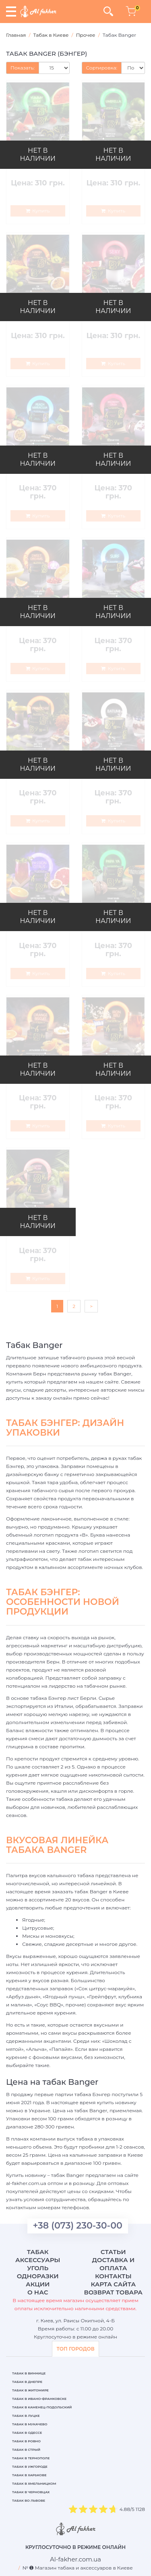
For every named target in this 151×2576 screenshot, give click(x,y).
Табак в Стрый (26, 2450)
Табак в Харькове (29, 2475)
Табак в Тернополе (31, 2458)
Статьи (113, 2252)
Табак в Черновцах (31, 2492)
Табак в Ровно (26, 2441)
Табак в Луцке (26, 2416)
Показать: (22, 68)
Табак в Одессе (27, 2433)
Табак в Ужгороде (30, 2467)
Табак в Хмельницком (34, 2483)
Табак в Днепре (27, 2382)
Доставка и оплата (113, 2264)
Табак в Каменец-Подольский (42, 2407)
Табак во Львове (28, 2500)
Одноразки (38, 2276)
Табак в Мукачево (29, 2424)
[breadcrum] (75, 2559)
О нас (37, 2292)
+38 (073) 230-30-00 (77, 2225)
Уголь (37, 2268)
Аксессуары (37, 2260)
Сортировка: (101, 68)
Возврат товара (113, 2292)
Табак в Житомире (30, 2390)
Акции (38, 2284)
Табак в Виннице (29, 2373)
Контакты (113, 2276)
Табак (38, 2252)
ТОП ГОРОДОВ (75, 2349)
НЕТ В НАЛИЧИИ (38, 154)
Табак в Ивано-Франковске (39, 2399)
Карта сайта (113, 2284)
